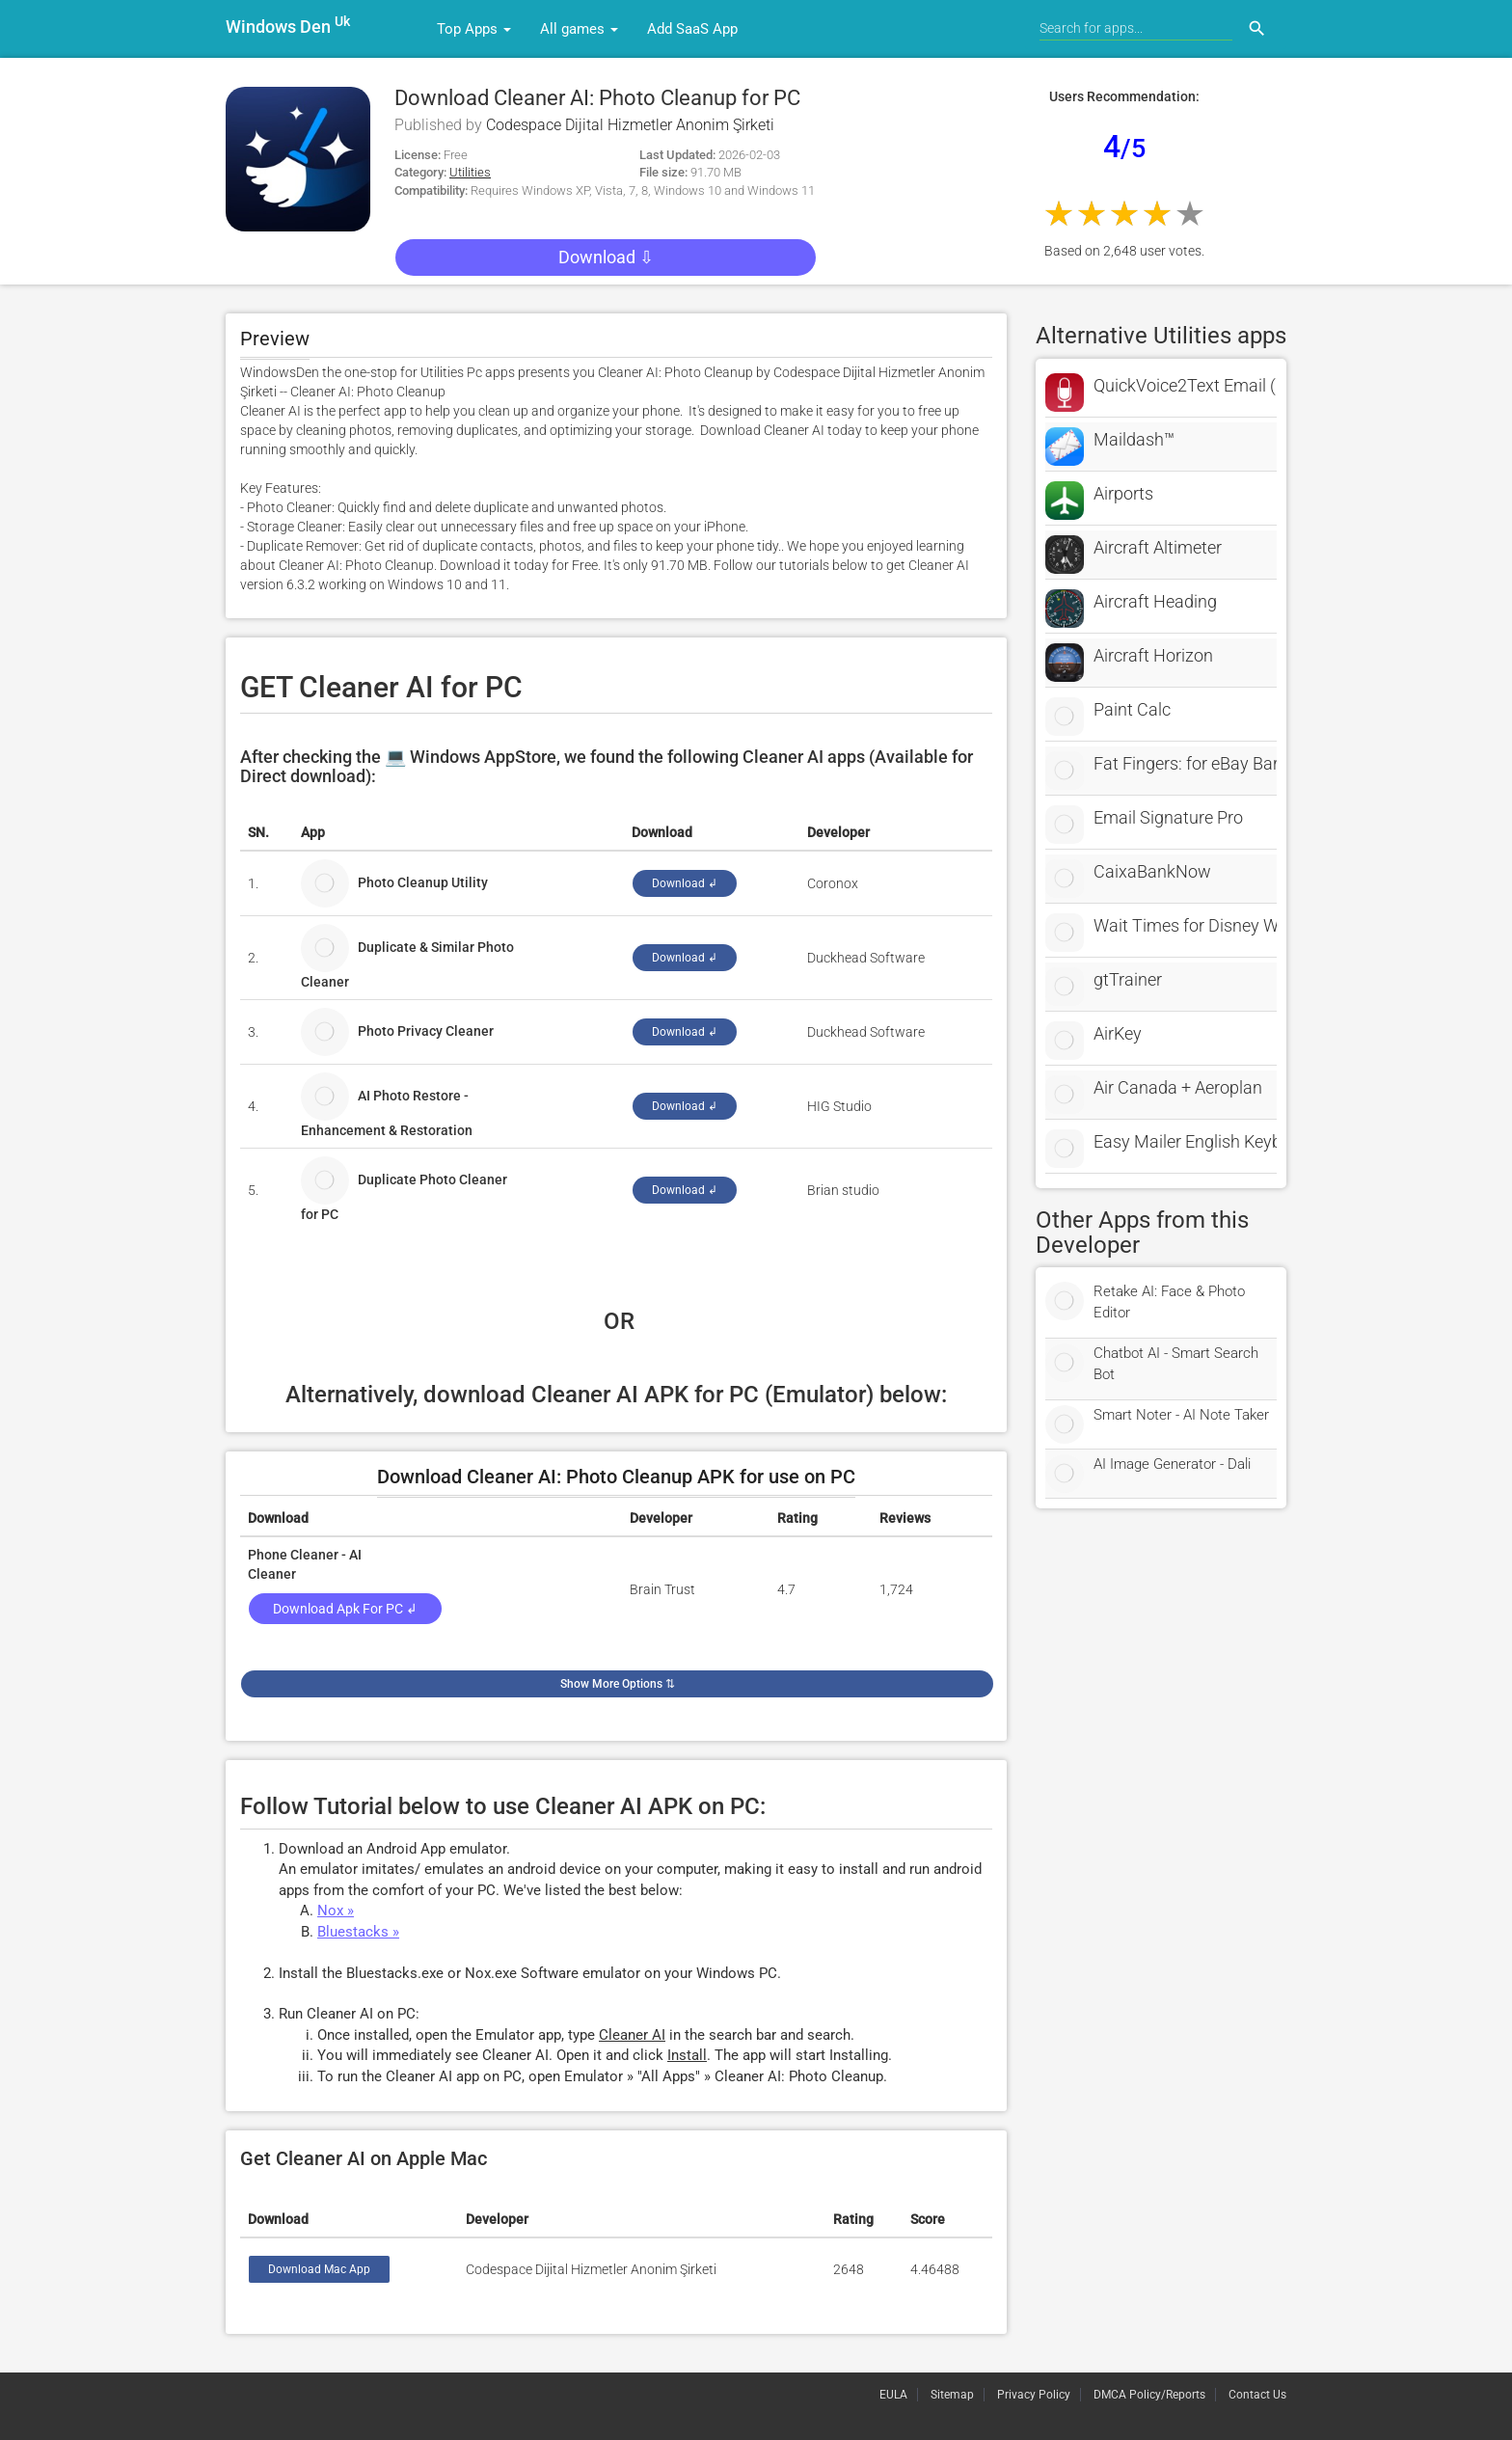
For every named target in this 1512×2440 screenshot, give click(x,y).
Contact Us (1257, 2394)
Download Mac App (319, 2269)
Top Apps (474, 29)
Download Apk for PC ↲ (345, 1608)
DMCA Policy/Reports (1149, 2394)
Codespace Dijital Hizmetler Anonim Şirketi (630, 125)
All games (579, 29)
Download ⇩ (606, 257)
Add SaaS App (692, 29)
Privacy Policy (1033, 2394)
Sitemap (952, 2394)
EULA (893, 2394)
